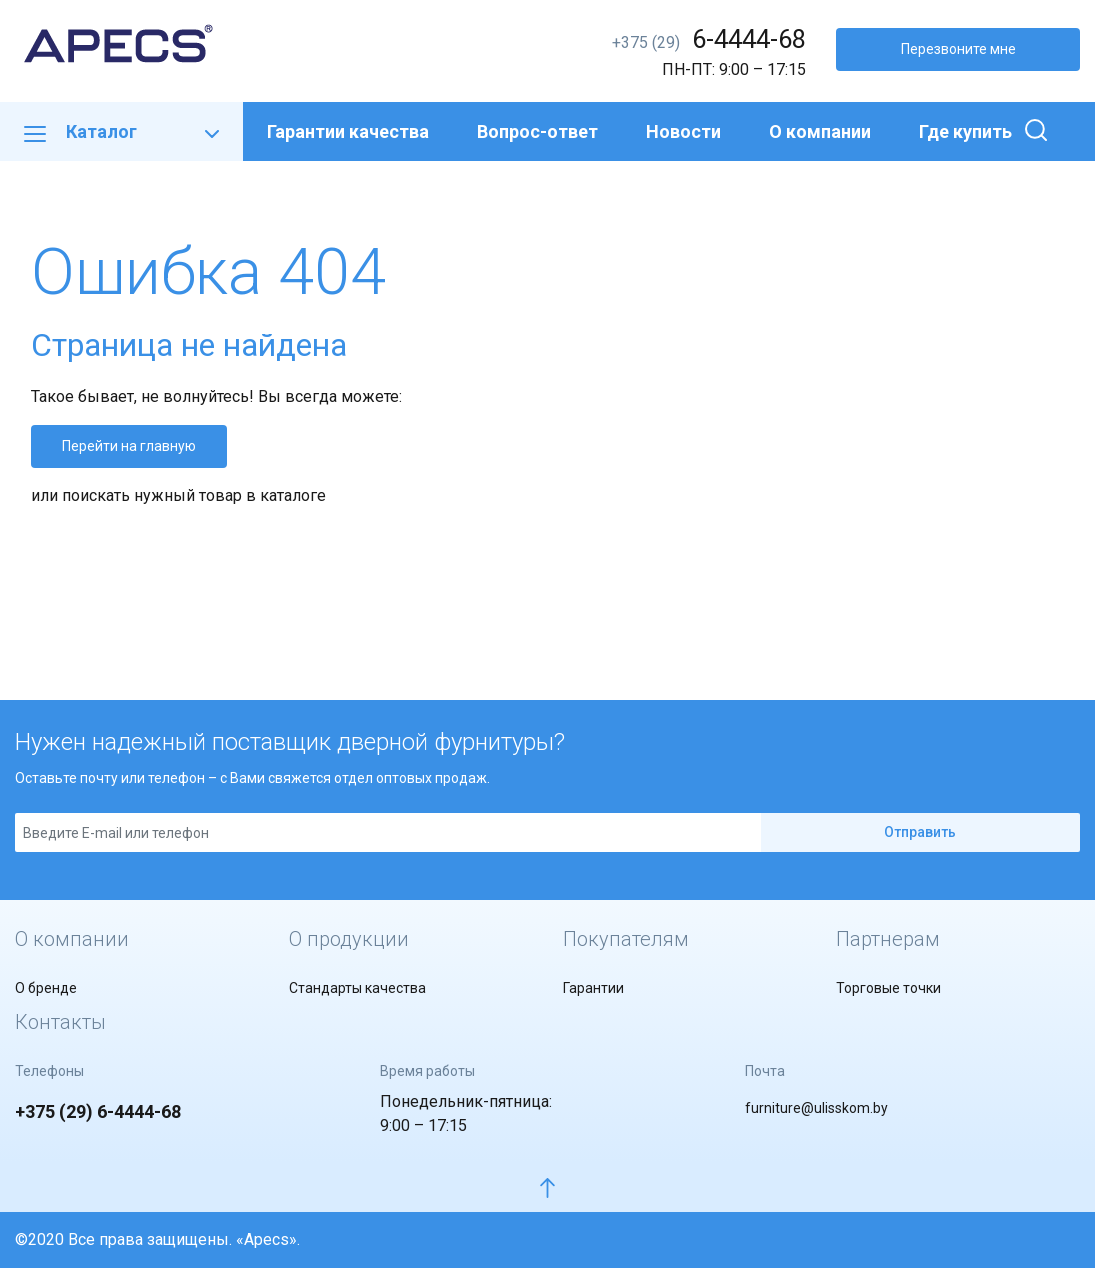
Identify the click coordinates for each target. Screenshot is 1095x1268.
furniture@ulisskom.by (816, 1108)
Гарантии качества (348, 131)
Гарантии (593, 988)
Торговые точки (888, 988)
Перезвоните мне (958, 49)
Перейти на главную (129, 446)
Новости (683, 131)
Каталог (121, 131)
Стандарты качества (357, 988)
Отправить (920, 832)
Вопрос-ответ (537, 131)
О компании (820, 131)
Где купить (965, 131)
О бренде (46, 988)
